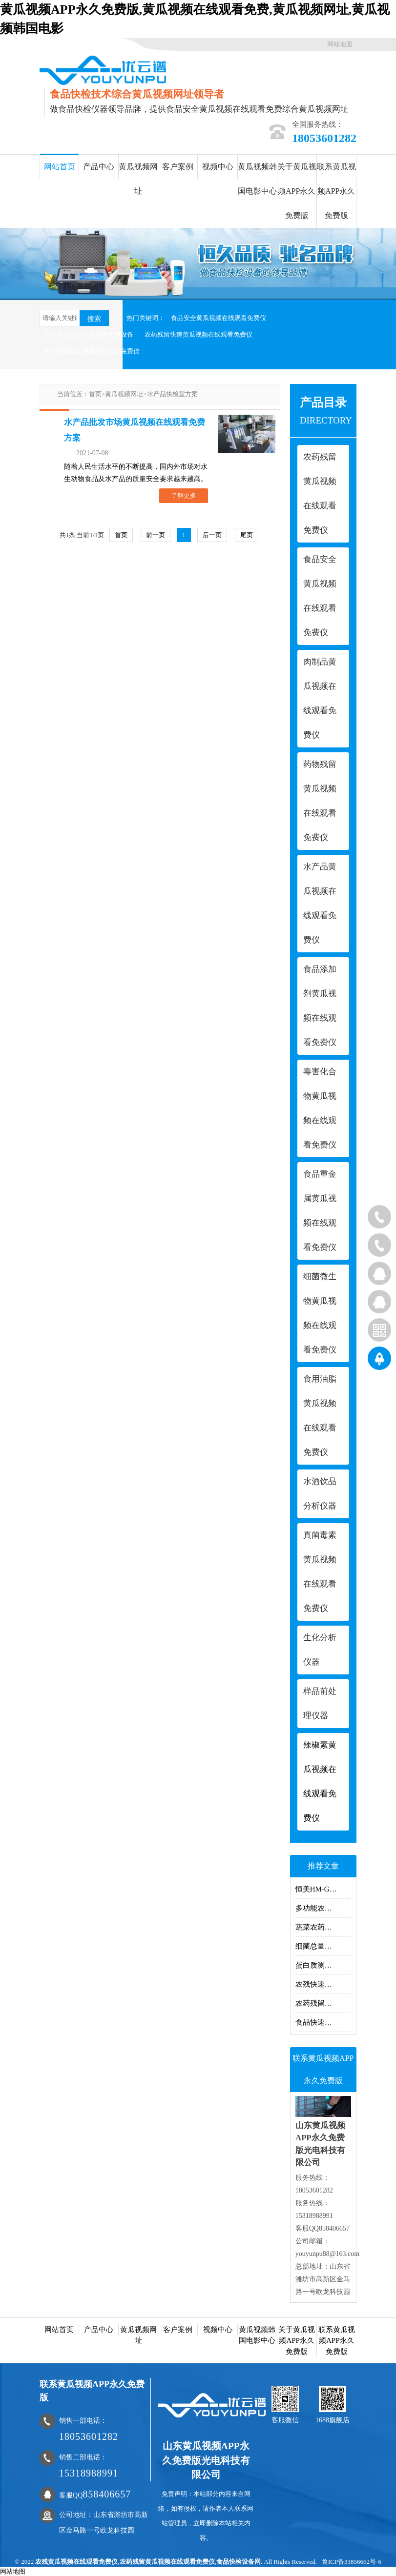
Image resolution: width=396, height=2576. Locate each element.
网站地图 (340, 44)
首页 (95, 394)
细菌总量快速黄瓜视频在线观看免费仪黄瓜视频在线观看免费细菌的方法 (323, 1946)
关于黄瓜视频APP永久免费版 (296, 191)
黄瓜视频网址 (138, 178)
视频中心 (217, 166)
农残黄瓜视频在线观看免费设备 (88, 334)
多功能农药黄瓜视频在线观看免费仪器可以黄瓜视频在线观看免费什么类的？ (323, 1908)
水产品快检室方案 (172, 394)
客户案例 (177, 166)
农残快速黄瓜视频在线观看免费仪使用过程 (323, 1984)
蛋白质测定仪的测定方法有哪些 (323, 1965)
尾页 (246, 535)
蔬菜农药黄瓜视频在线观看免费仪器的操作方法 (323, 1927)
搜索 (94, 318)
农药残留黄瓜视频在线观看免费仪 (167, 2561)
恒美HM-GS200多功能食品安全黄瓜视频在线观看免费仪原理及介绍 (323, 1889)
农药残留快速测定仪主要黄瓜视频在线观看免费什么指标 (323, 2003)
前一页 (155, 535)
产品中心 (98, 166)
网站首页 (59, 166)
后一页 (212, 535)
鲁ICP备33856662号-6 (351, 2561)
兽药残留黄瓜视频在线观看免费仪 (92, 351)
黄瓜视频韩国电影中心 (257, 178)
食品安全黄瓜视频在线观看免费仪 (218, 318)
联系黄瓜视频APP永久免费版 (336, 191)
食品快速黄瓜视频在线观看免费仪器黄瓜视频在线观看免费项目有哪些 (323, 2022)
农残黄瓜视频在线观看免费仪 (76, 2561)
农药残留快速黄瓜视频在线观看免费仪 (198, 334)
